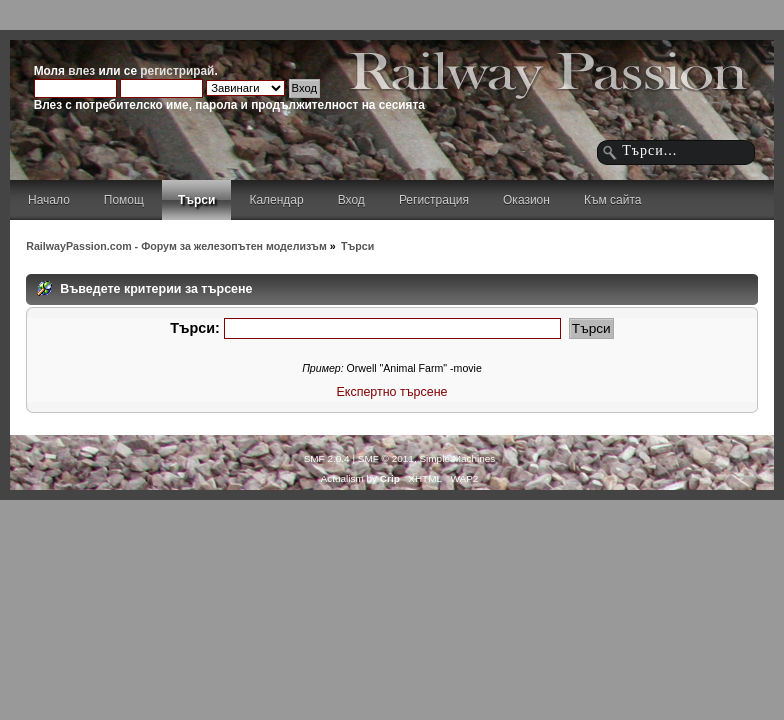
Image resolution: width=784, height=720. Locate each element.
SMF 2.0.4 (327, 458)
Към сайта (613, 200)
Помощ (124, 200)
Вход (351, 200)
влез (81, 71)
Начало (49, 200)
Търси (196, 200)
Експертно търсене (392, 392)
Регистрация (434, 200)
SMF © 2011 (386, 458)
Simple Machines (457, 458)
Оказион (526, 200)
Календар (276, 200)
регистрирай (177, 71)
